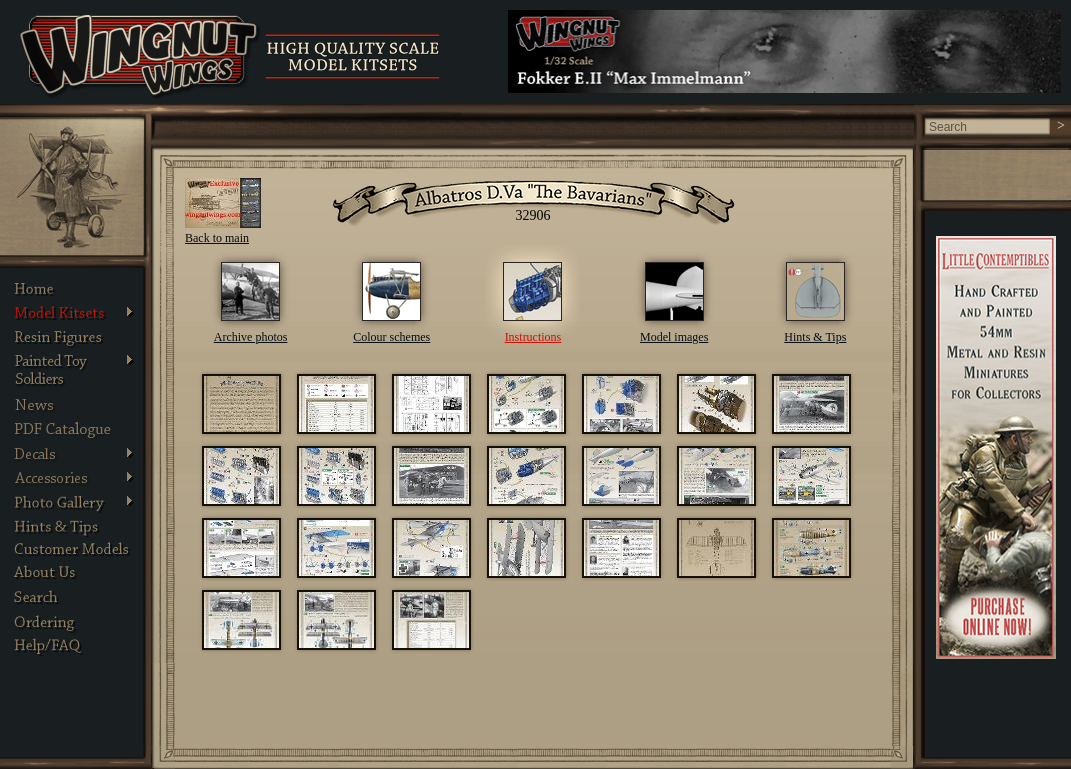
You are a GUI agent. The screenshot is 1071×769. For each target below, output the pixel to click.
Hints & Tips (815, 337)
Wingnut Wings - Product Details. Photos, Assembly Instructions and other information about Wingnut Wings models (140, 57)
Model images (674, 337)
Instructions (533, 337)
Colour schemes (391, 337)
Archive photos (251, 337)
